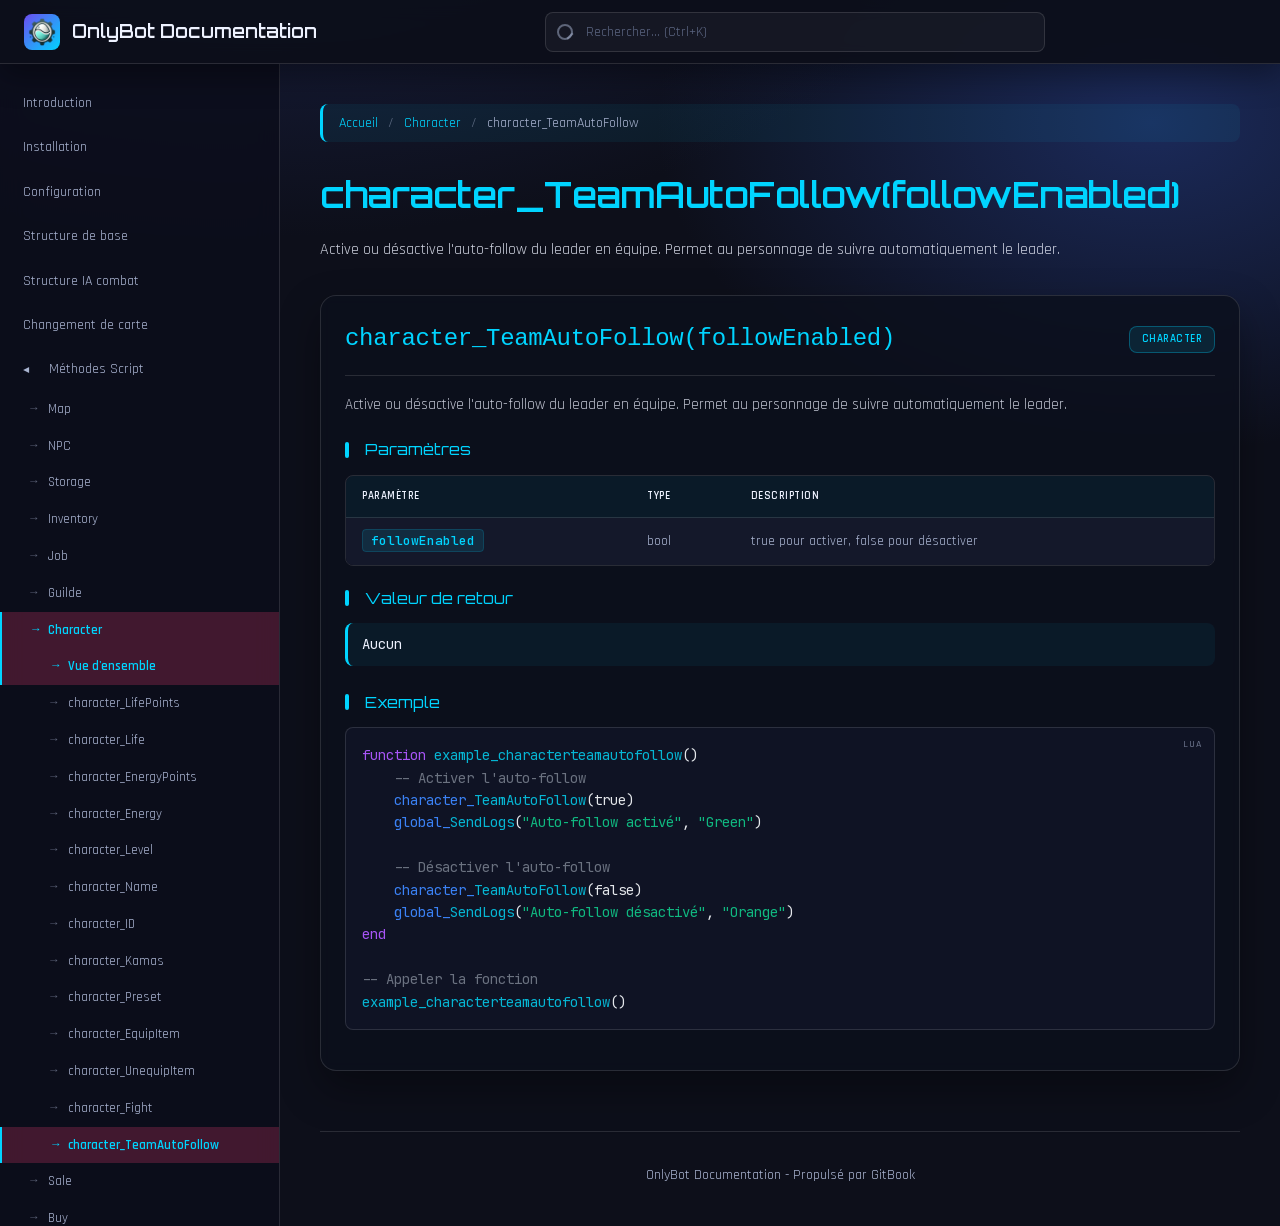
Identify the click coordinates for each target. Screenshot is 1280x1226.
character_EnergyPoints (132, 777)
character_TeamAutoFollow (143, 1145)
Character (432, 123)
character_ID (101, 924)
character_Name (113, 887)
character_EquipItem (124, 1034)
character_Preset (114, 997)
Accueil (358, 123)
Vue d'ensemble (112, 666)
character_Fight (110, 1108)
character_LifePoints (124, 703)
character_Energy (115, 814)
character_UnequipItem (131, 1071)
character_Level (110, 850)
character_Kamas (116, 961)
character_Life (106, 740)
